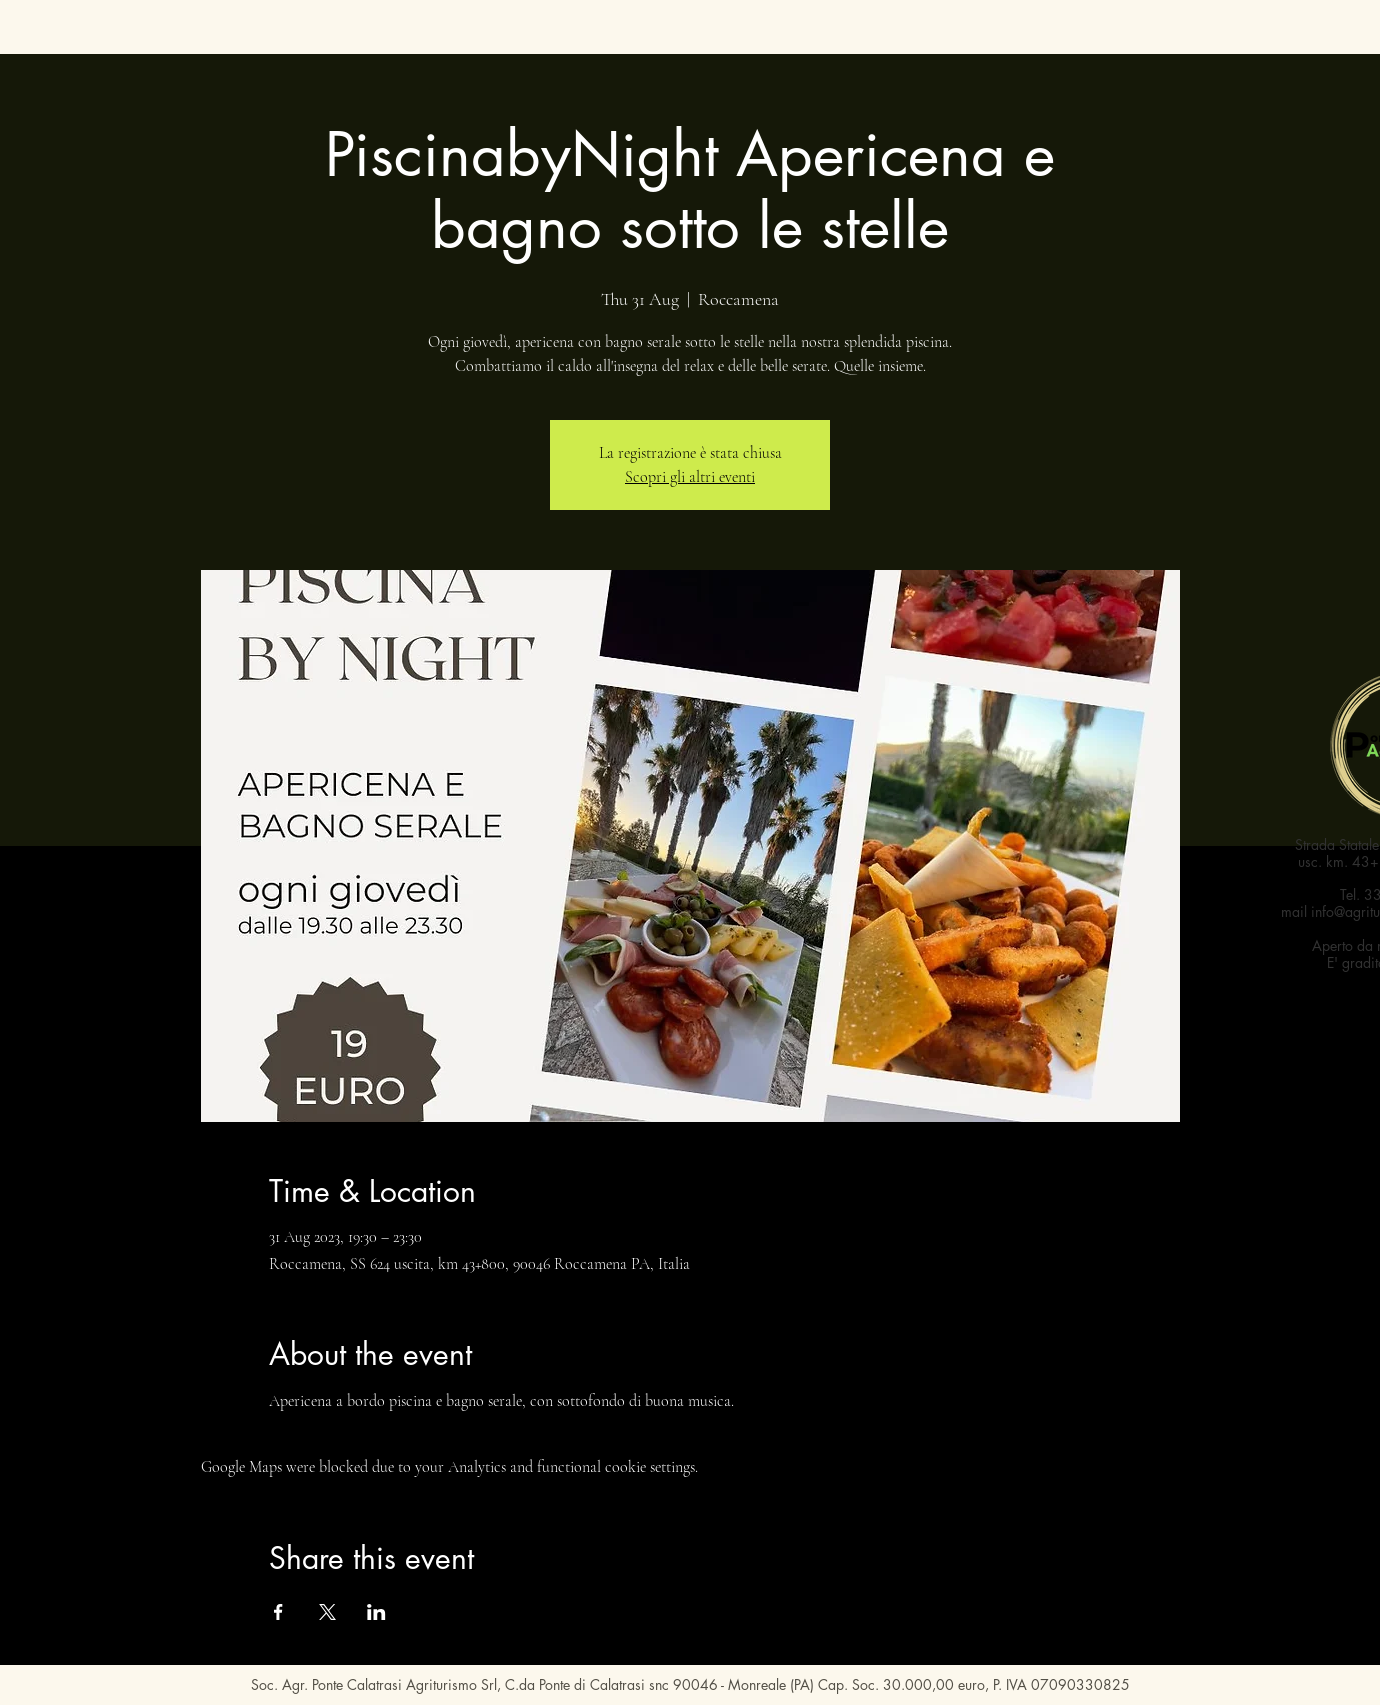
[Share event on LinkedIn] (376, 1612)
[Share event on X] (327, 1612)
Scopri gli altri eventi (690, 477)
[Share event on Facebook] (278, 1612)
